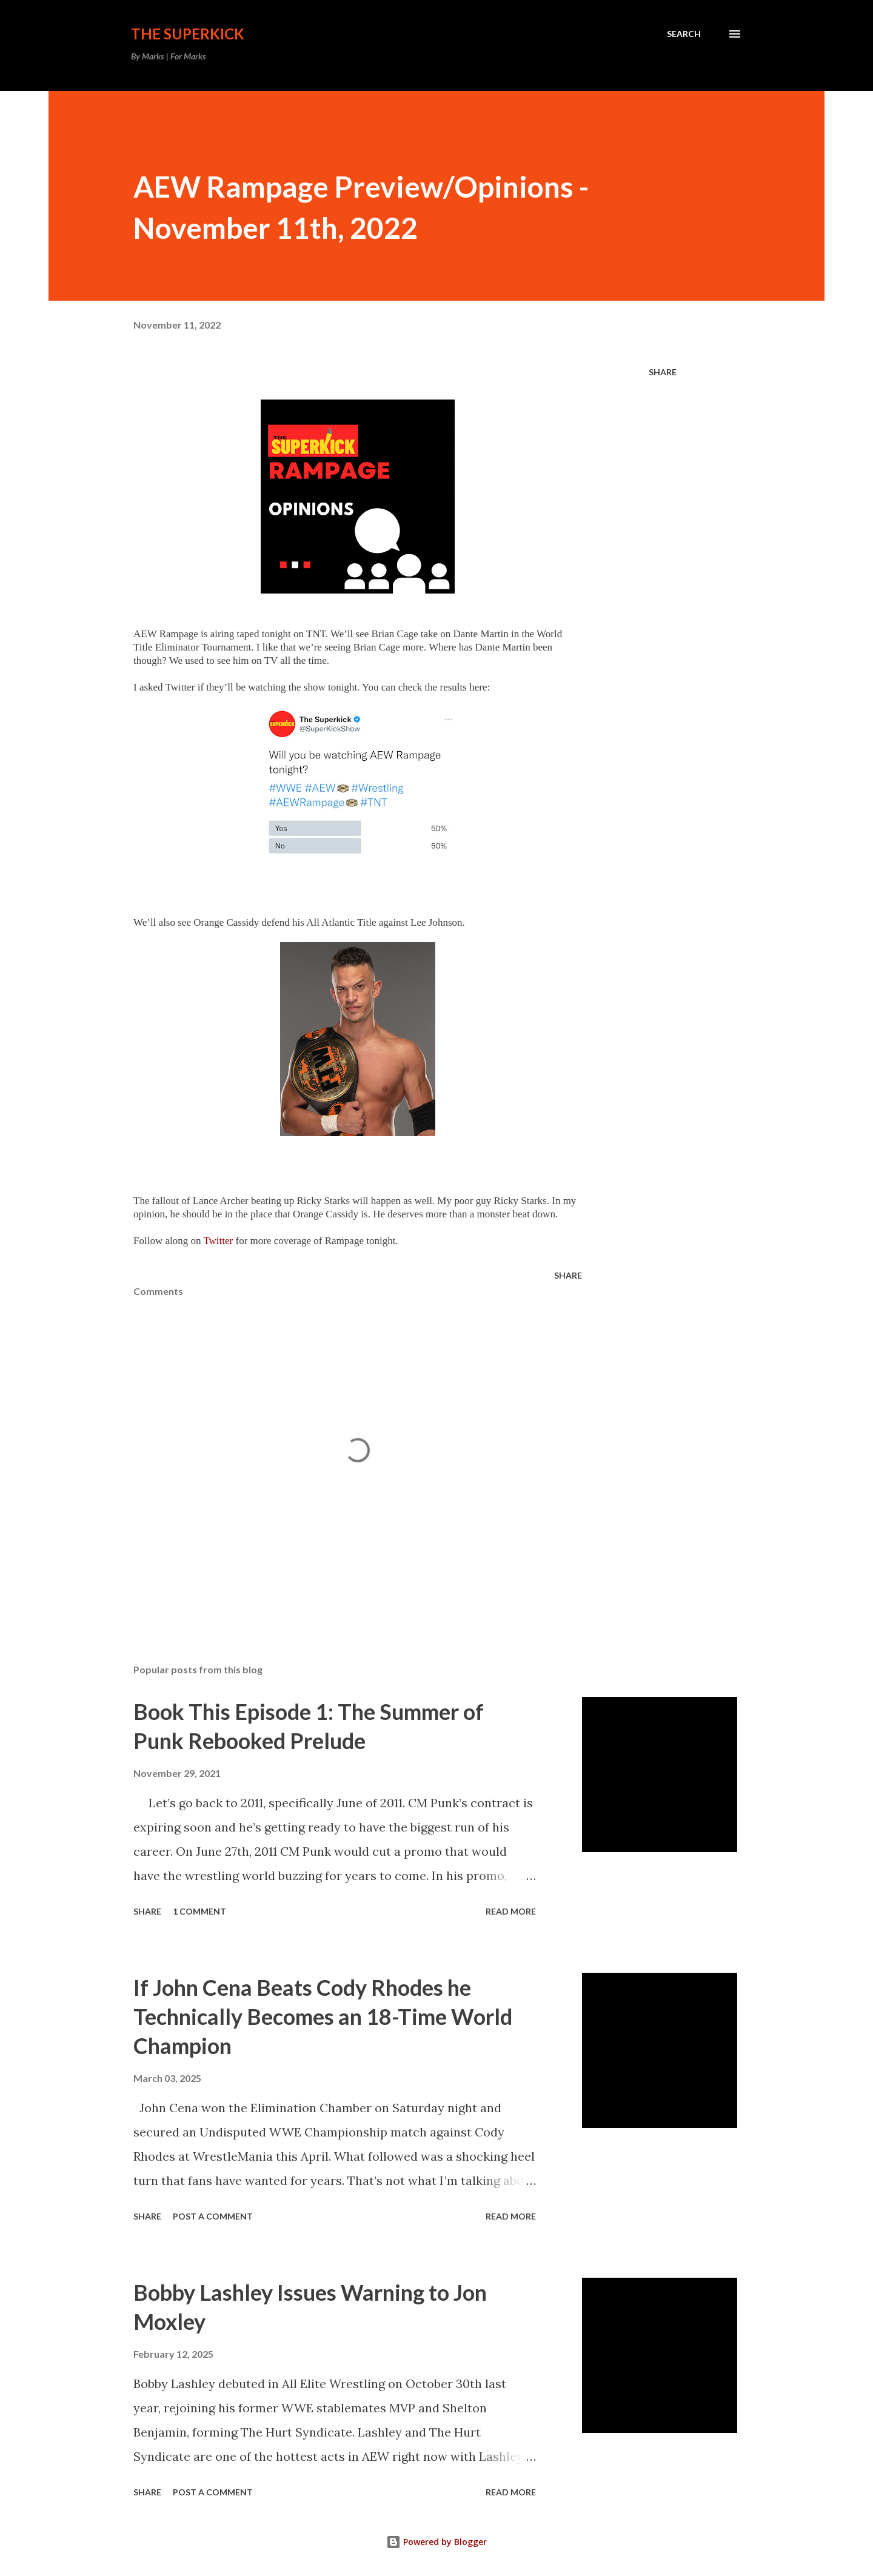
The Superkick (187, 33)
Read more (511, 1911)
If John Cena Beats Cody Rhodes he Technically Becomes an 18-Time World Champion (322, 2016)
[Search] (684, 34)
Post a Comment (213, 2216)
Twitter (218, 1240)
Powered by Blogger (436, 2542)
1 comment (199, 1911)
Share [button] (663, 372)
